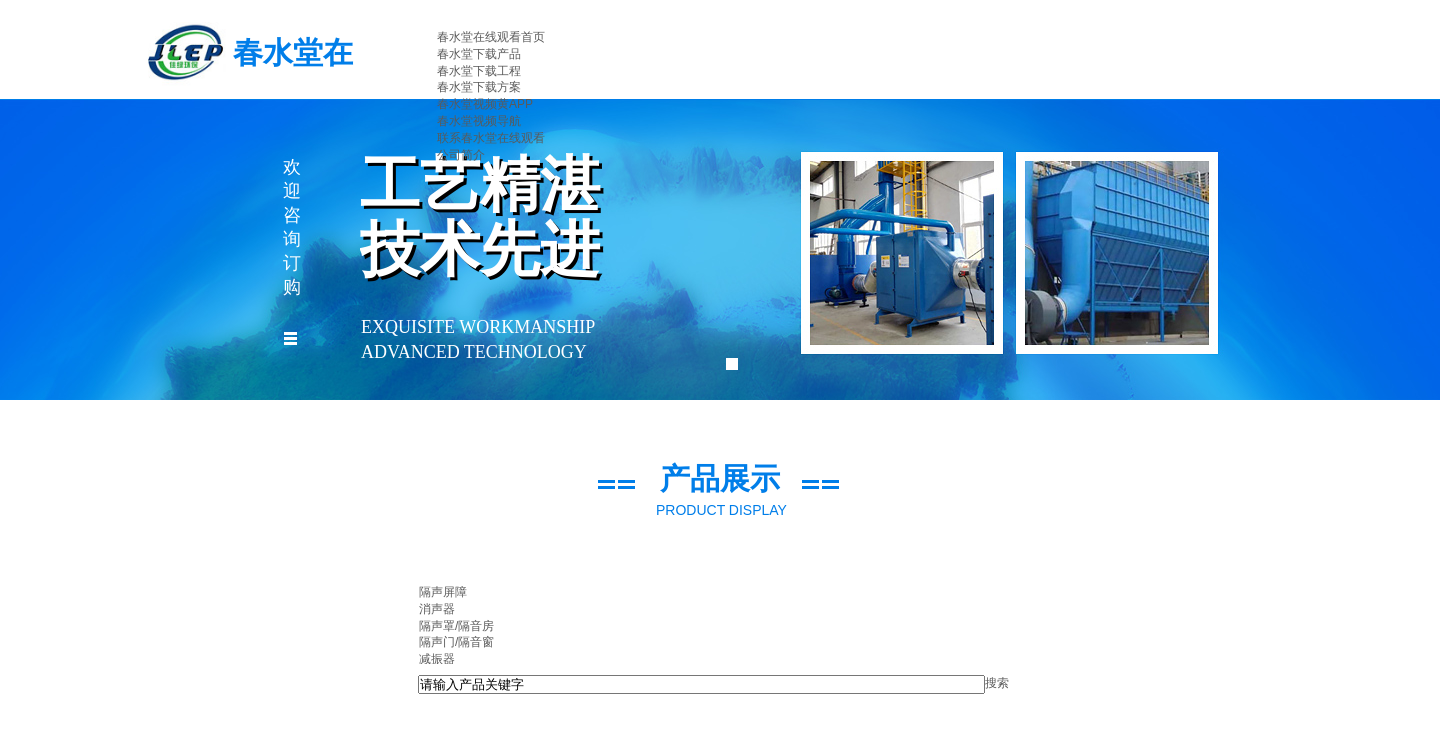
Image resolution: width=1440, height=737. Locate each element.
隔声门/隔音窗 (456, 642)
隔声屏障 (443, 592)
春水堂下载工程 (479, 71)
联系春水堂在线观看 (491, 138)
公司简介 (461, 155)
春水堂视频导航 (479, 121)
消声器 (437, 609)
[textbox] (701, 684)
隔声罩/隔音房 (456, 626)
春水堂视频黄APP (485, 104)
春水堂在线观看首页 (491, 37)
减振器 (437, 659)
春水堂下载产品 (479, 54)
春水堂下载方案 (479, 87)
